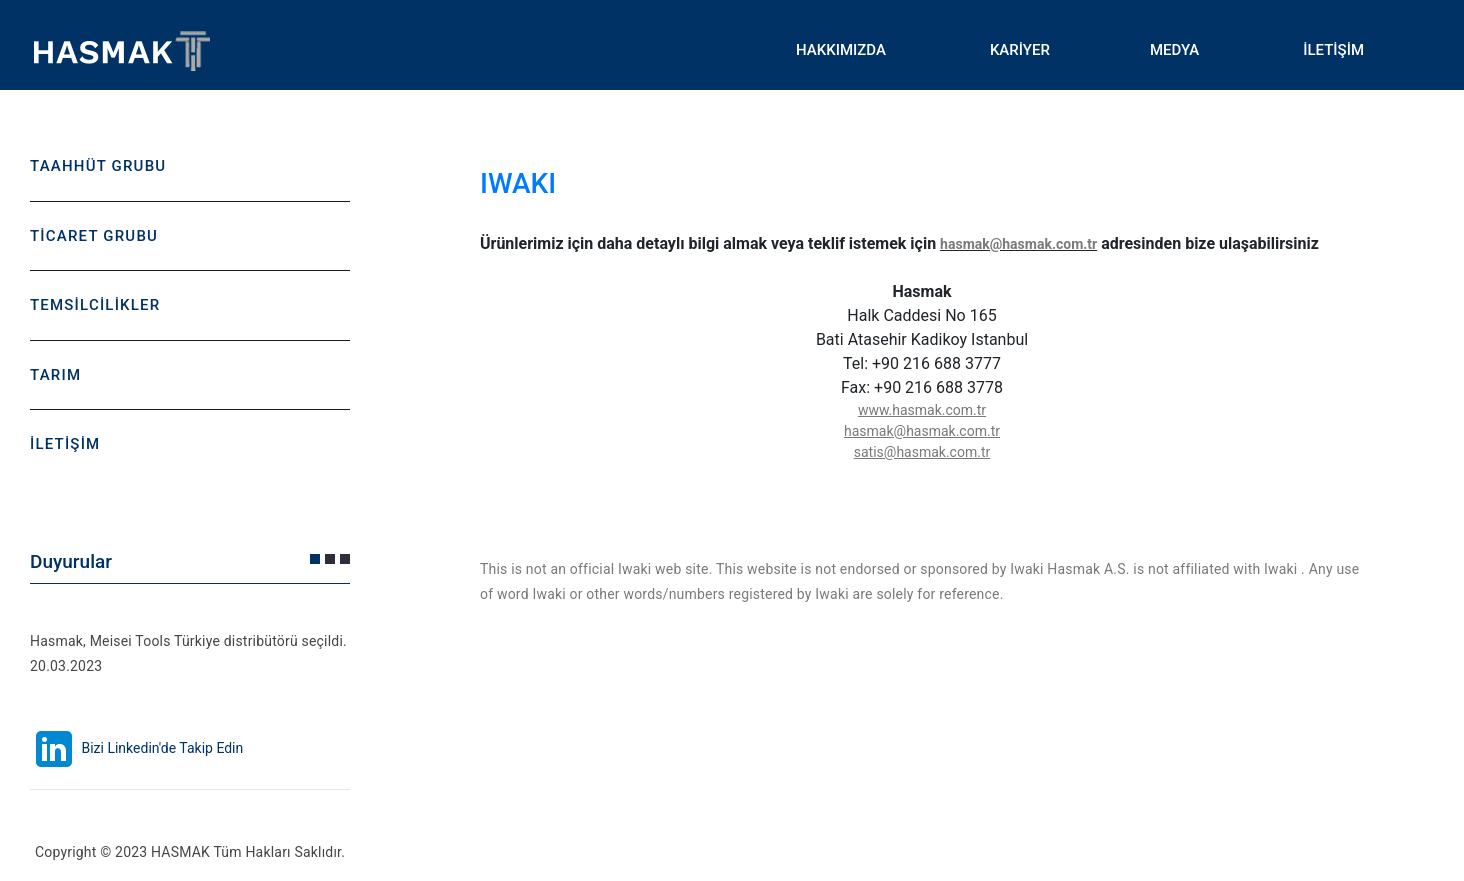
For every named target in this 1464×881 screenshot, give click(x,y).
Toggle (420, 50)
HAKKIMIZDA (841, 50)
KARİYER (1020, 50)
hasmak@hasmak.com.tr (1018, 244)
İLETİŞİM (1333, 50)
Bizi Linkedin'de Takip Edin (136, 748)
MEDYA (1174, 50)
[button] (315, 559)
